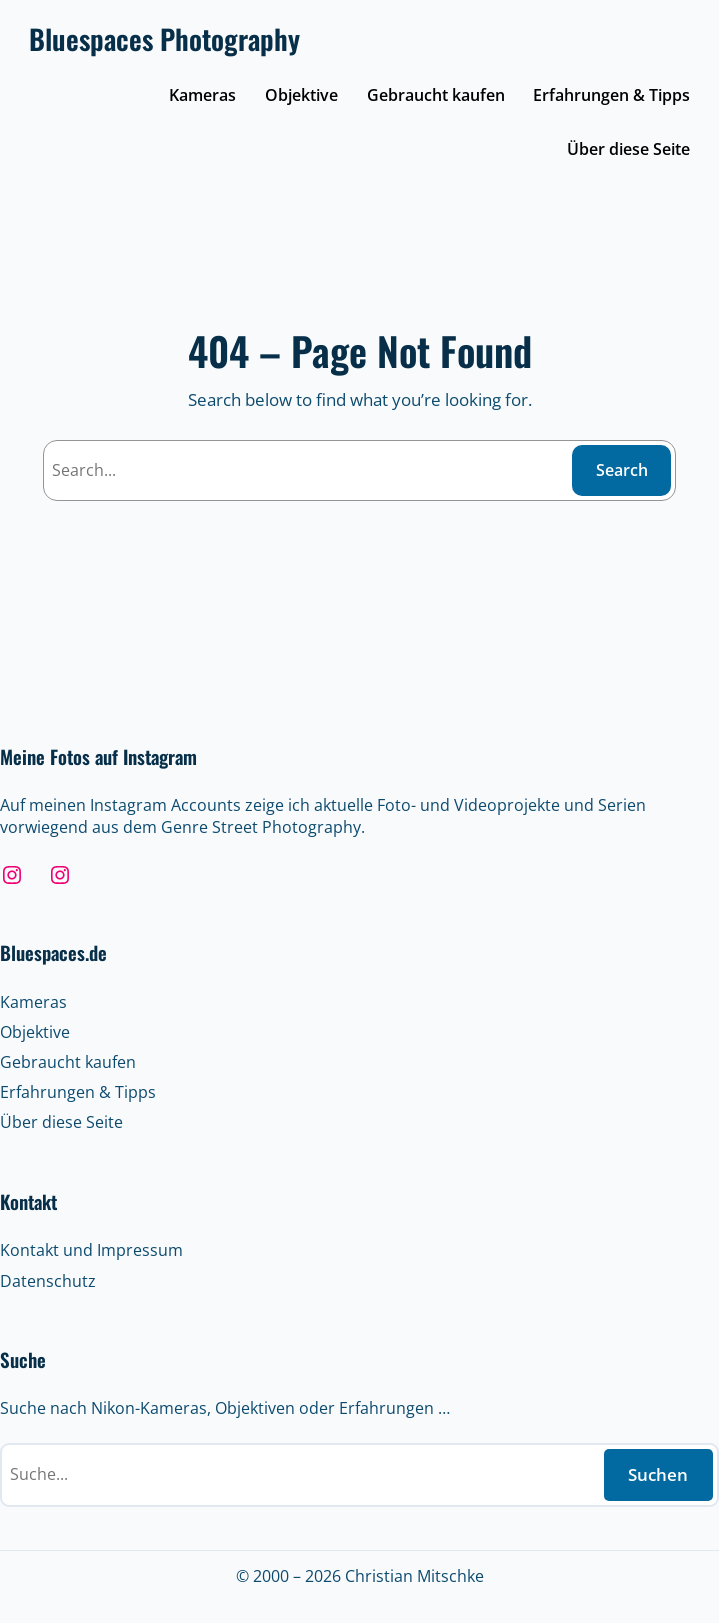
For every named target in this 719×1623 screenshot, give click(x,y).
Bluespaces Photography (164, 38)
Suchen (658, 1474)
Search (622, 470)
